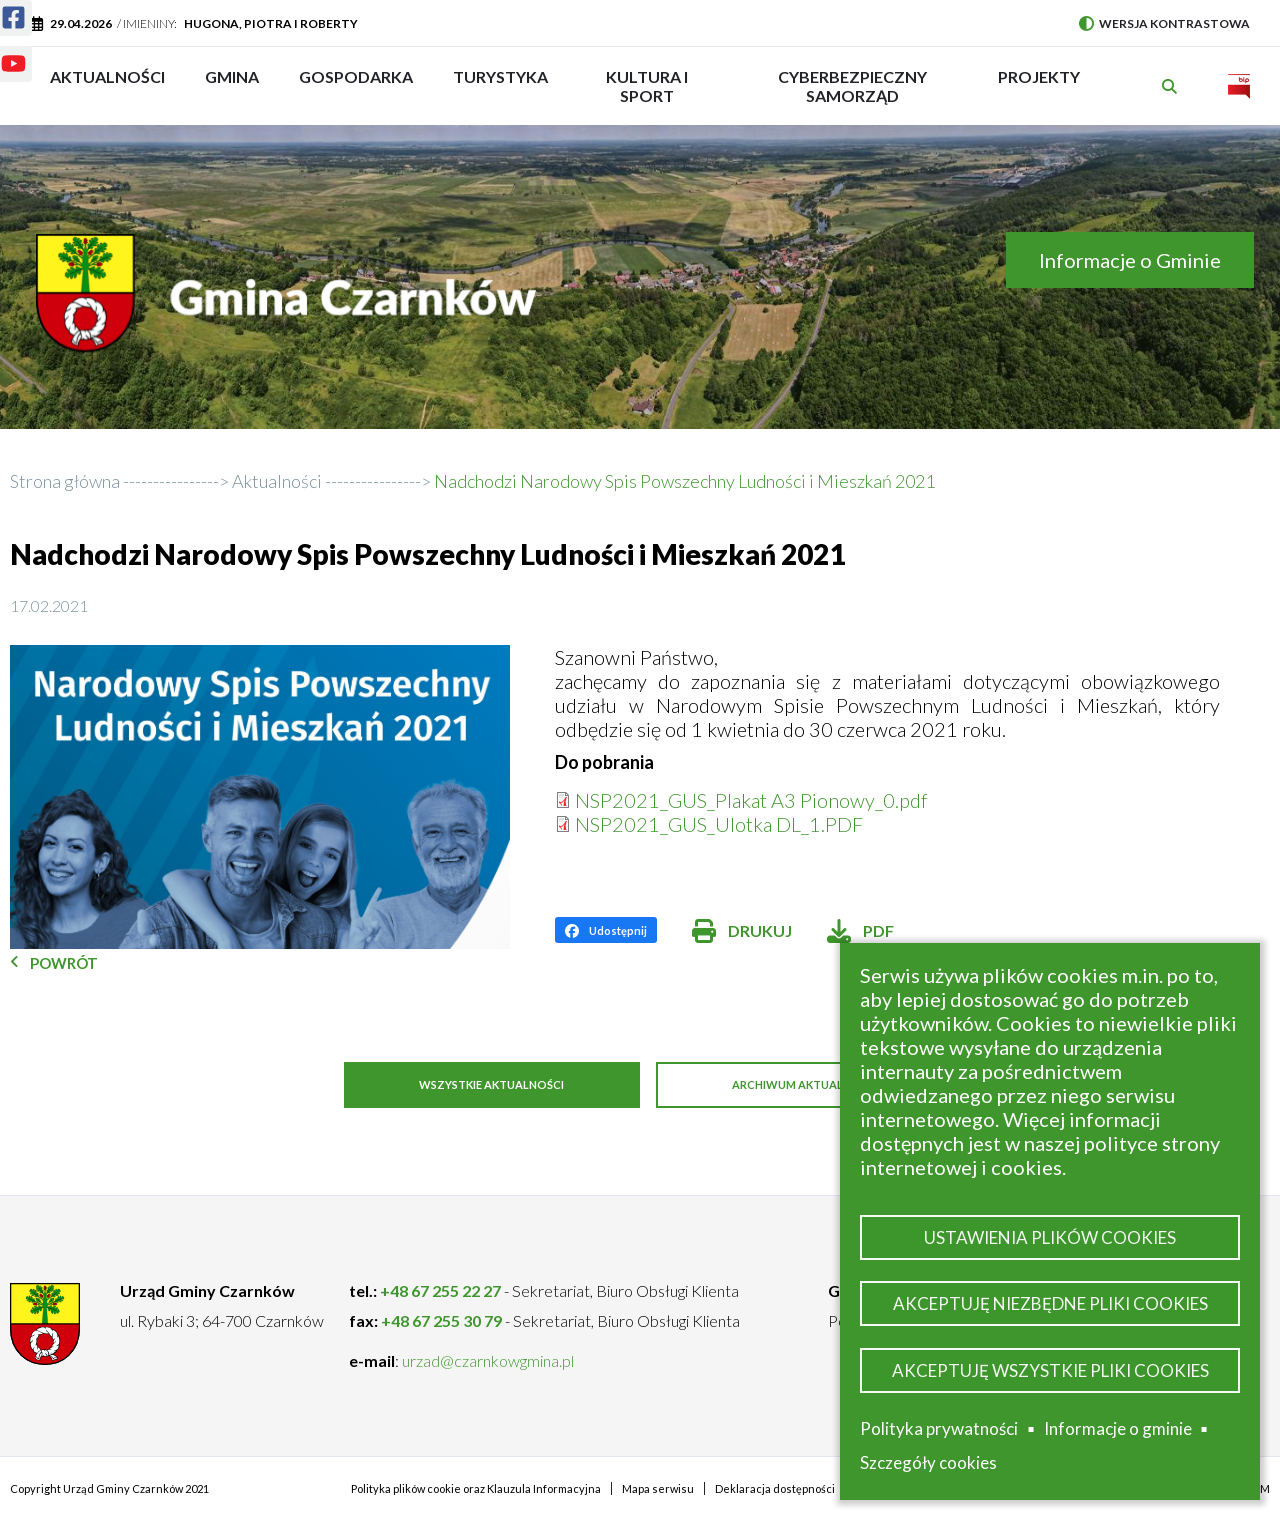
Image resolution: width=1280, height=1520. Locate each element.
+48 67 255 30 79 (441, 1319)
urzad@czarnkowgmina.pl (488, 1359)
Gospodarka (356, 86)
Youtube (1, 51)
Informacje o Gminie (1130, 260)
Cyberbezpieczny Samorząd (852, 86)
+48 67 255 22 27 (440, 1289)
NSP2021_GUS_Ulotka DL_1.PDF (719, 824)
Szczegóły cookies (928, 1462)
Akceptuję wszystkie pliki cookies (1050, 1368)
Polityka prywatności (939, 1428)
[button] (260, 797)
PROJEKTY (1039, 86)
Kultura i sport (647, 86)
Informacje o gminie (1118, 1429)
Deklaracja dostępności (775, 1487)
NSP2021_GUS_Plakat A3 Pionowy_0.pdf (751, 800)
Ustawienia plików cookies (1050, 1230)
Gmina (238, 86)
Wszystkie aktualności (480, 1085)
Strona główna (65, 481)
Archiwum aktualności (820, 1085)
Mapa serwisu (658, 1487)
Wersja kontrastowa (1164, 23)
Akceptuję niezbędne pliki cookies (1050, 1299)
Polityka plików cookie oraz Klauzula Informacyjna (476, 1487)
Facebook (1, 5)
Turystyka (500, 86)
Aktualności (107, 76)
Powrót (64, 963)
